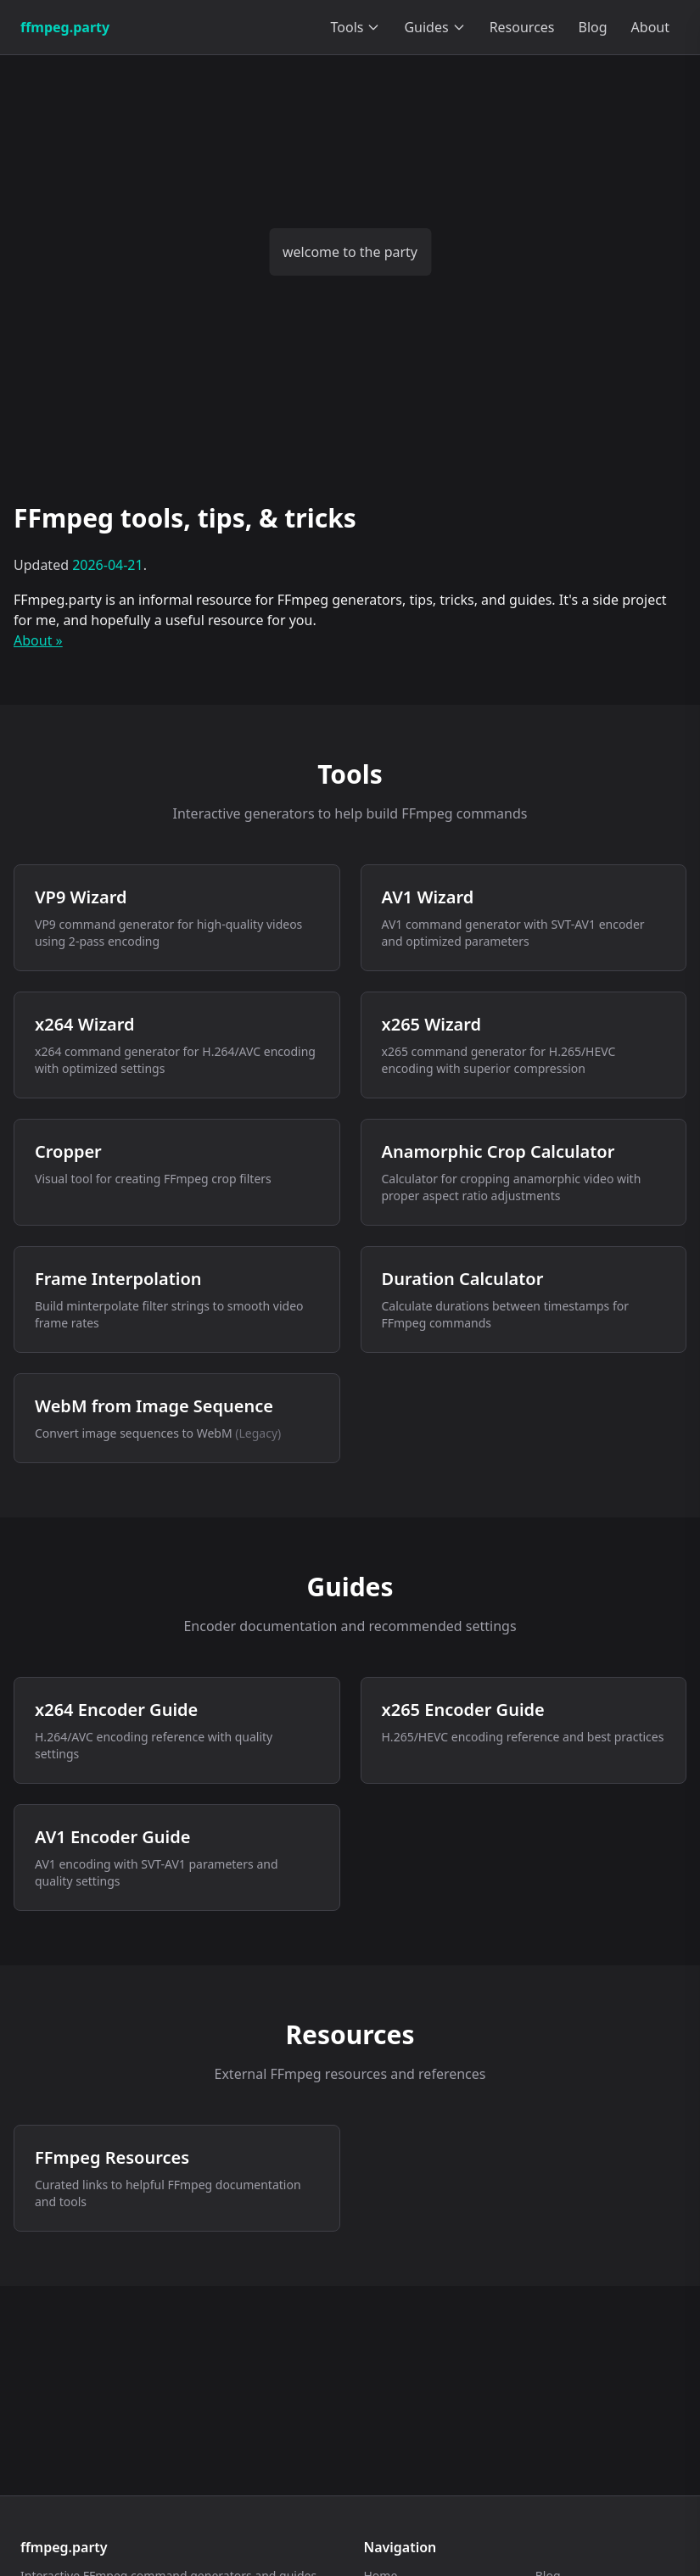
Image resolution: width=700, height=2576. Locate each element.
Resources (522, 27)
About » (38, 640)
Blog (593, 27)
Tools (356, 27)
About (650, 27)
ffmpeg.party (64, 27)
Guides (434, 27)
